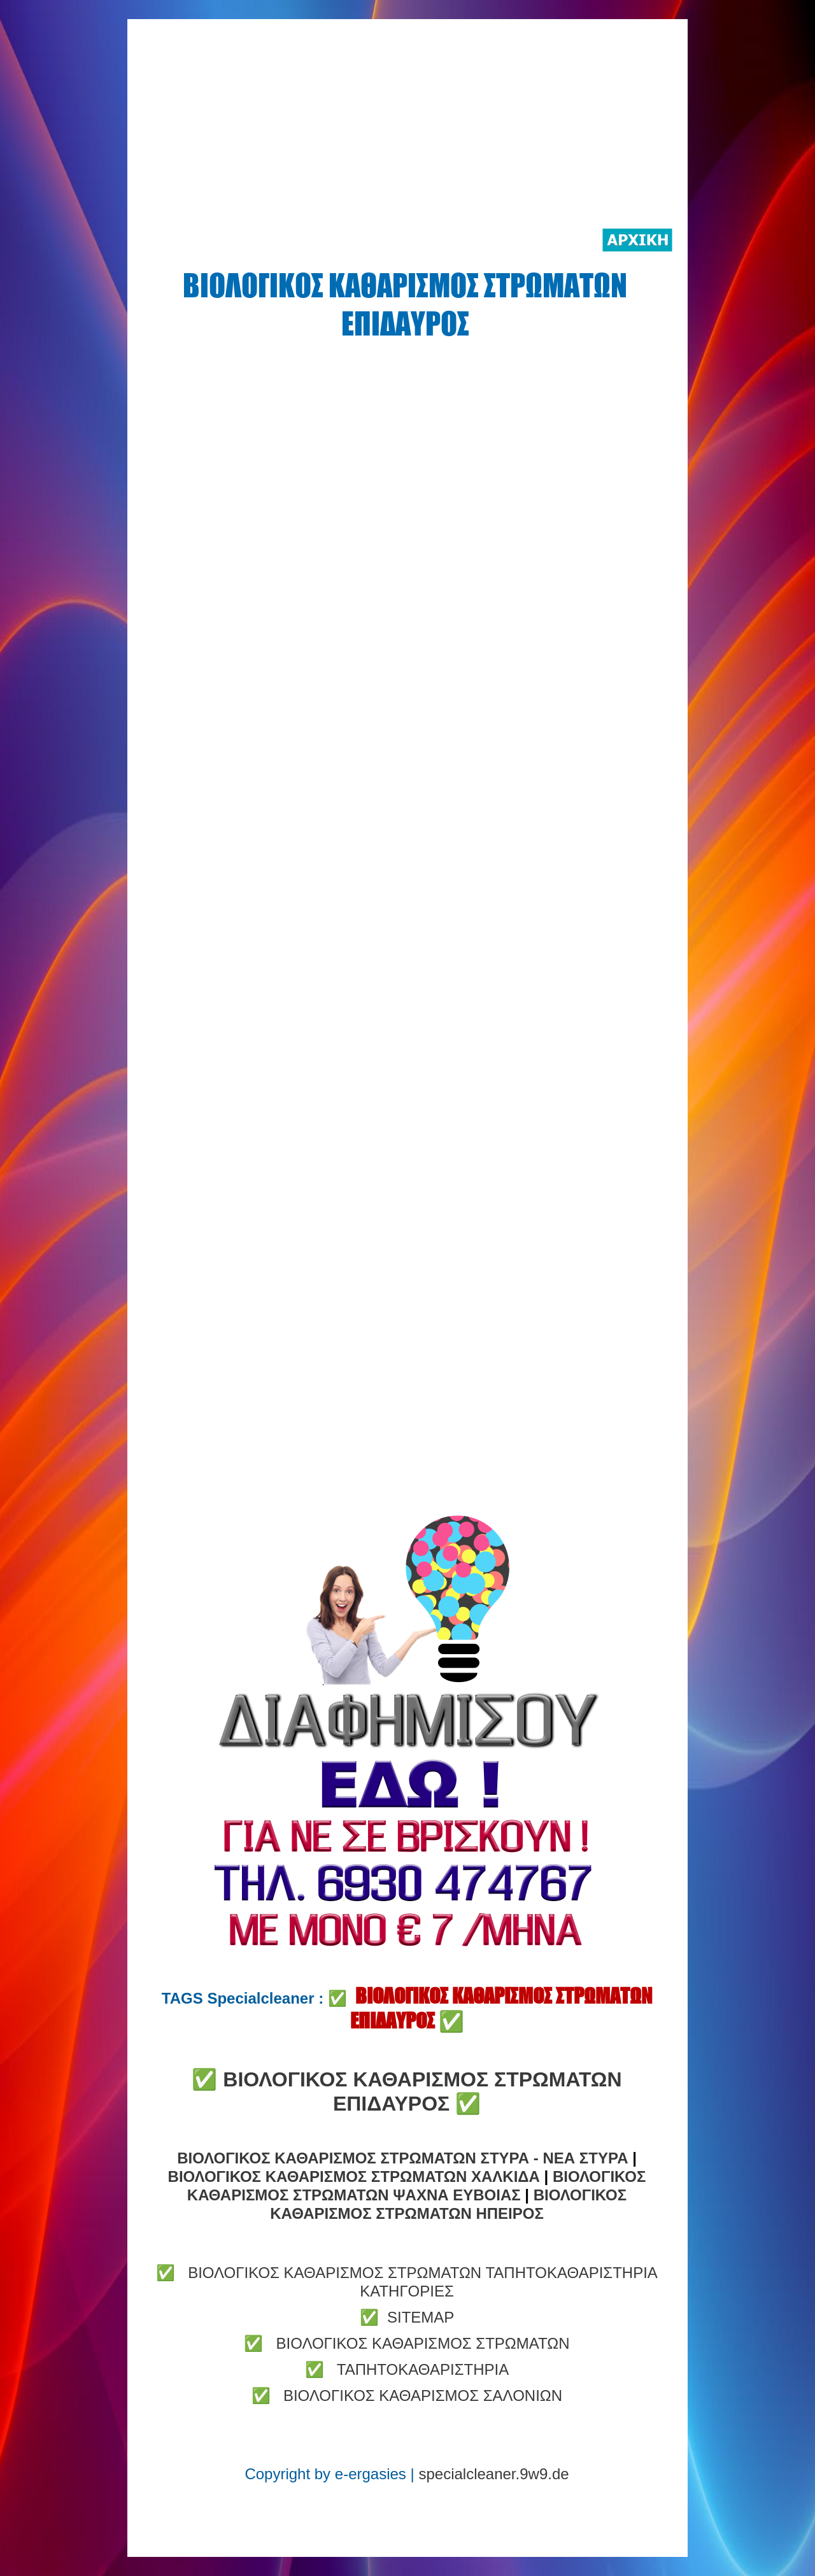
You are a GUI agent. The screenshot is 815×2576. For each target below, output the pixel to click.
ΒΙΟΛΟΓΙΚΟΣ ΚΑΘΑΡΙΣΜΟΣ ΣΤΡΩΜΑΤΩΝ (422, 2343)
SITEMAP (420, 2317)
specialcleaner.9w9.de (493, 2473)
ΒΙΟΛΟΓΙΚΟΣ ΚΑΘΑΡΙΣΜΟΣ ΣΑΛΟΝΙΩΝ (422, 2395)
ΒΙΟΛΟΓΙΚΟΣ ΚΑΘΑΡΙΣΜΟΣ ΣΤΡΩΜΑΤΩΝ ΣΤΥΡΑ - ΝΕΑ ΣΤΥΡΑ (402, 2158)
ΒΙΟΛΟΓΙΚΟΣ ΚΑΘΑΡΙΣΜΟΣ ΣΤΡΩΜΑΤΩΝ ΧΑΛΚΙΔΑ (354, 2176)
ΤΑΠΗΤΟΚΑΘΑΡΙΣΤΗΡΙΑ (423, 2369)
